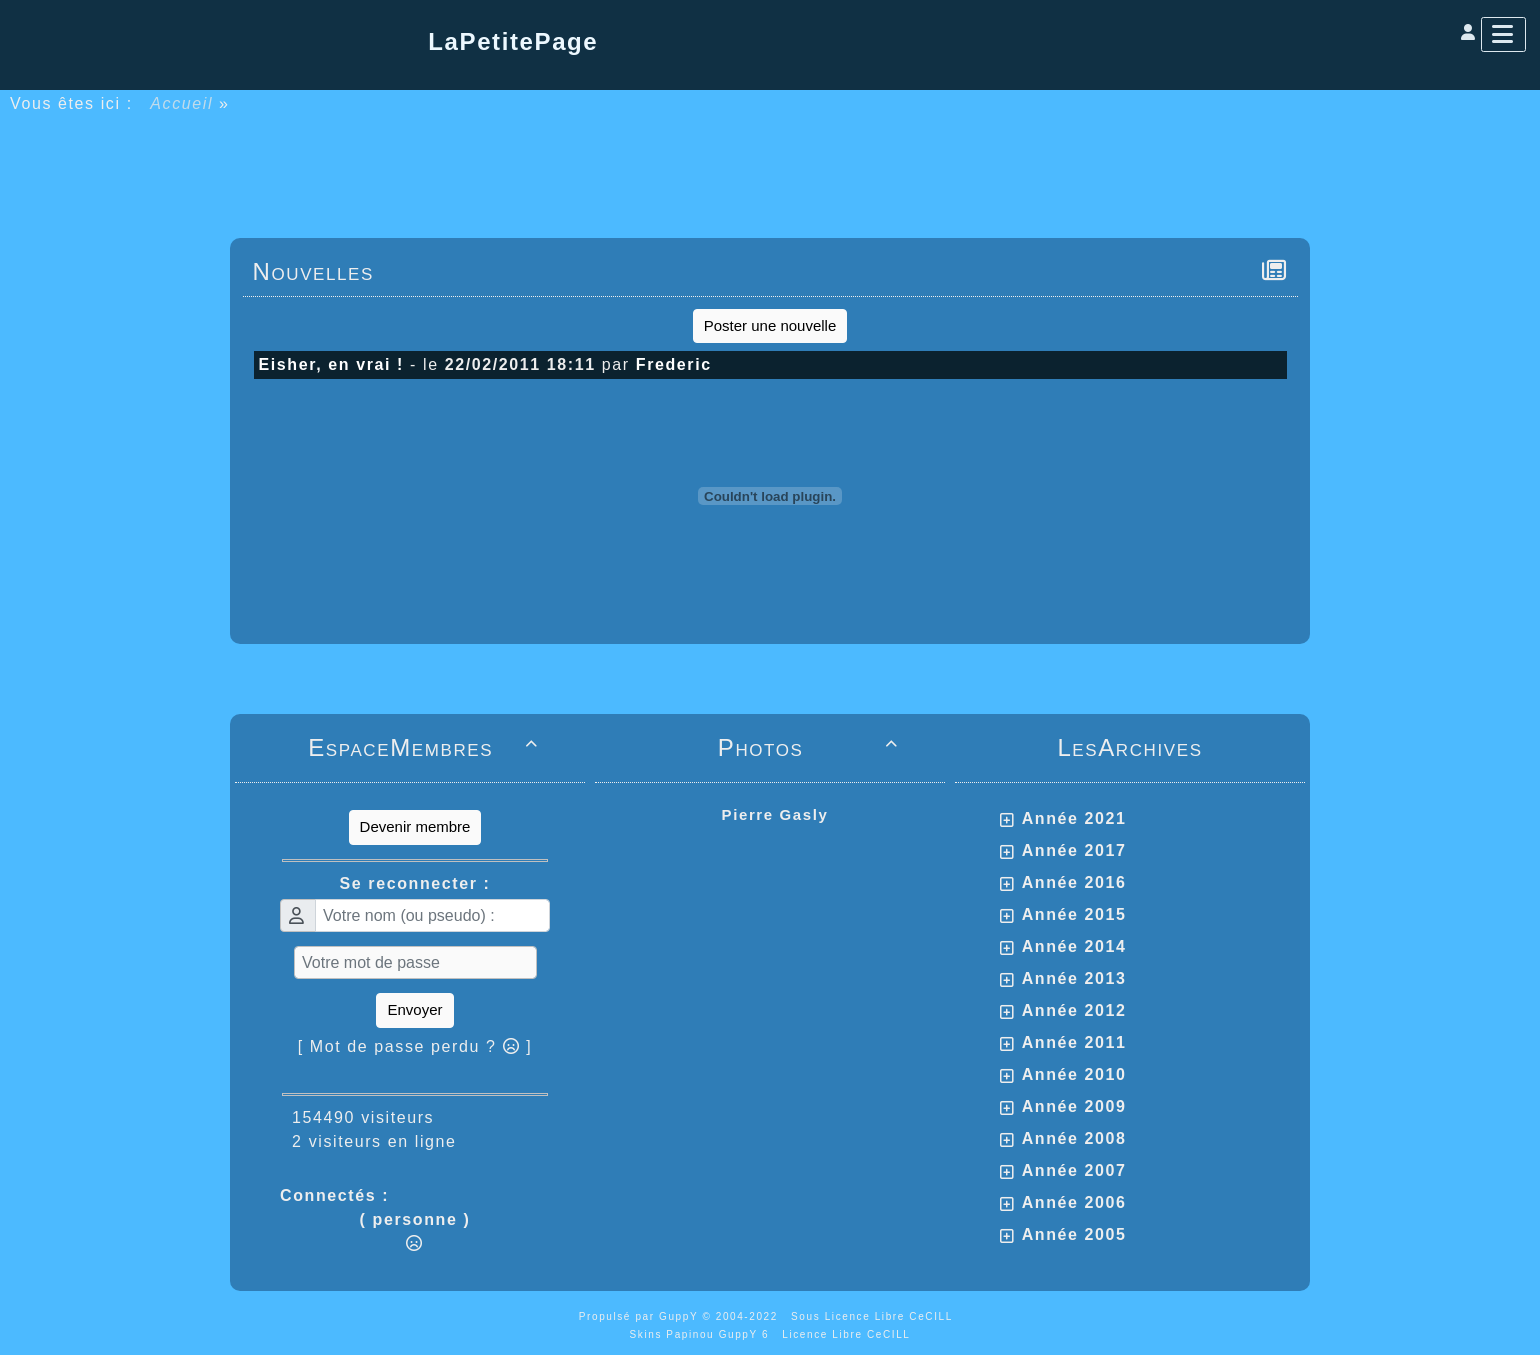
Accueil (182, 103)
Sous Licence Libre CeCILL (874, 1316)
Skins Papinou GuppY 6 (704, 1334)
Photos (811, 747)
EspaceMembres (426, 747)
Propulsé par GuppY (641, 1316)
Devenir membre (415, 826)
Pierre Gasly (775, 814)
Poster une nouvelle (770, 325)
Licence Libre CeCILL (846, 1334)
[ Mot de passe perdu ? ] (415, 1046)
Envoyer (414, 1009)
